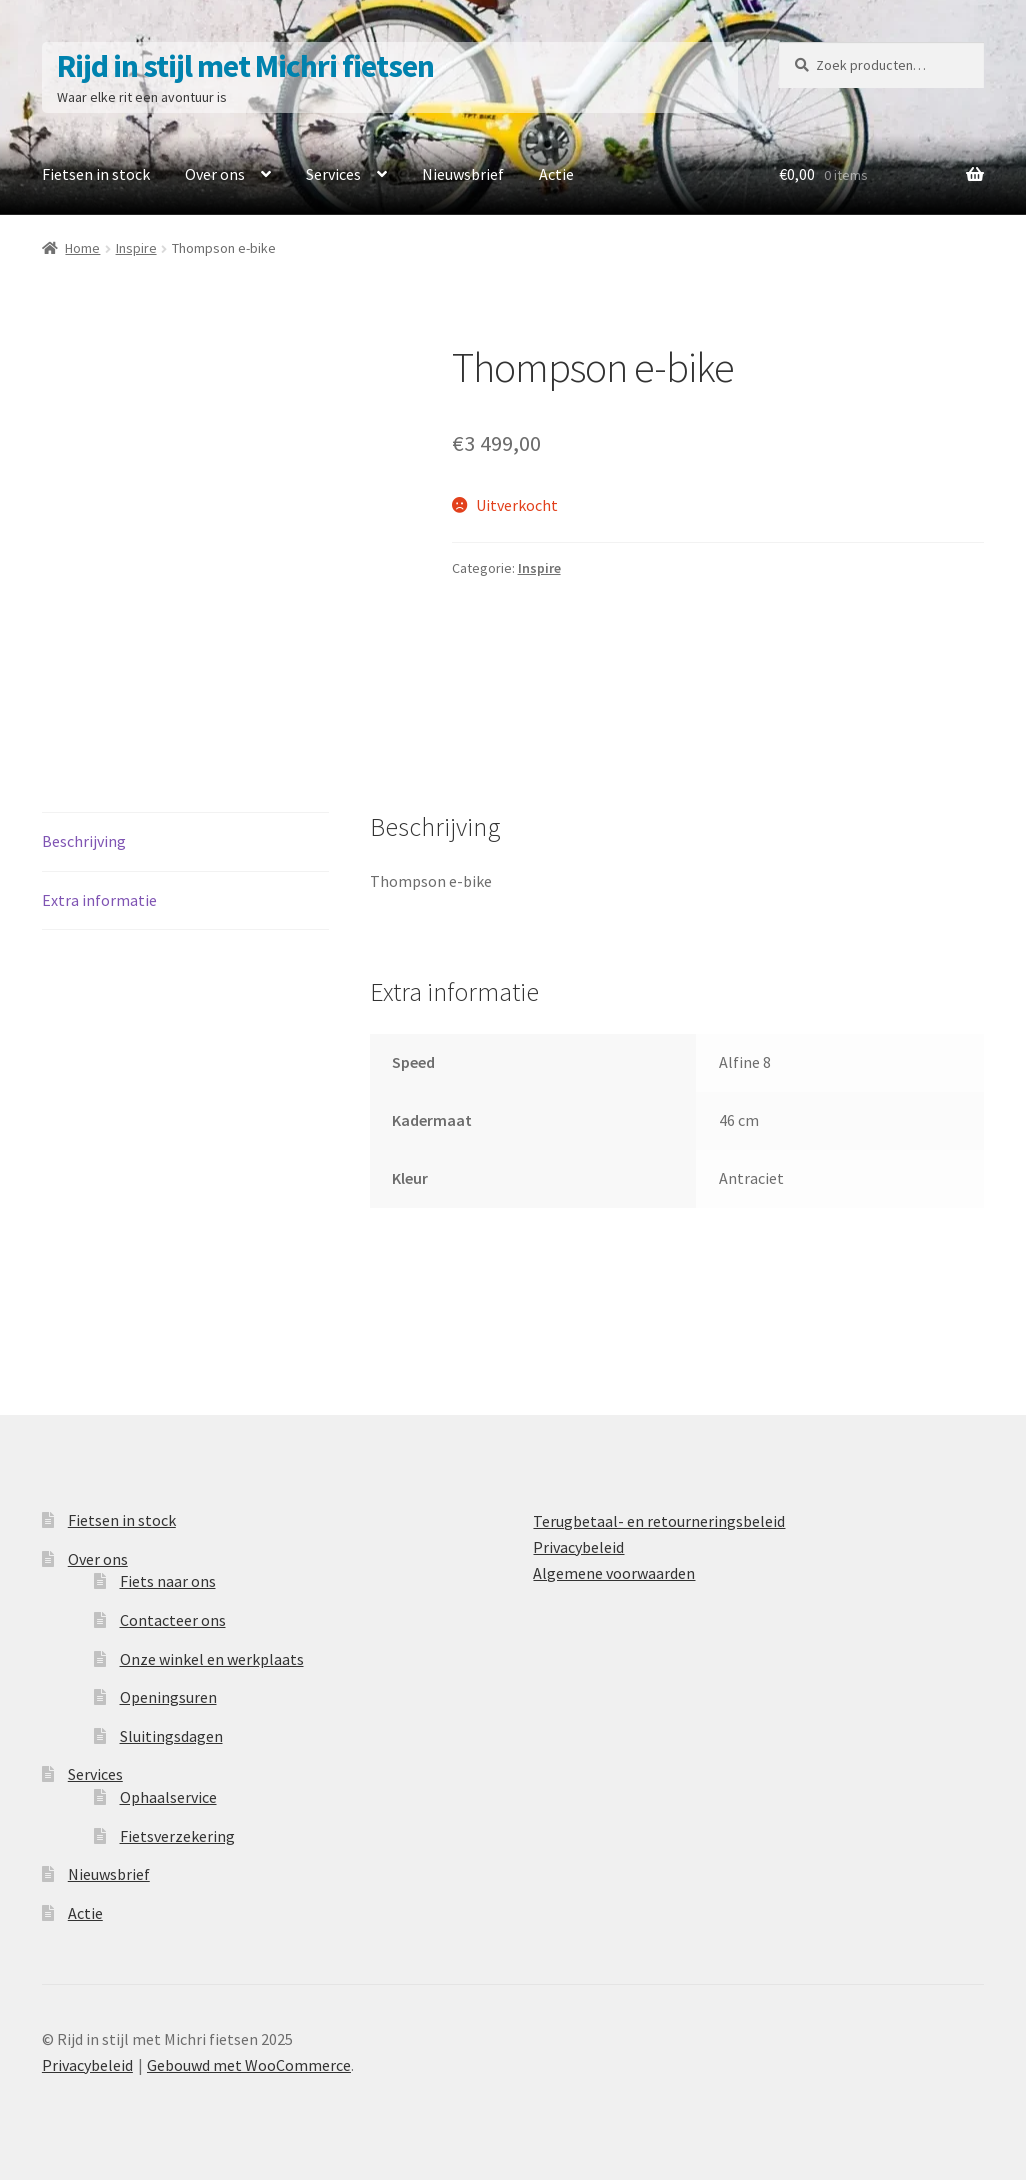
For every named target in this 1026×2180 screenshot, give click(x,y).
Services (333, 174)
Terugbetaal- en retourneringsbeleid (659, 1521)
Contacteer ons (173, 1620)
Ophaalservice (168, 1797)
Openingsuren (168, 1697)
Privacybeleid (578, 1547)
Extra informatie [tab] (99, 900)
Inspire (136, 248)
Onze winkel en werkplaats (212, 1659)
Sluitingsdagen (171, 1736)
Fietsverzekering (177, 1836)
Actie (556, 174)
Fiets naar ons (168, 1581)
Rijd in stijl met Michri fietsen (245, 66)
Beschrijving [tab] (84, 841)
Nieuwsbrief (463, 174)
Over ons (215, 174)
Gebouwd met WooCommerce (249, 2065)
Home (82, 248)
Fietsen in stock (96, 174)
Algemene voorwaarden (614, 1573)
